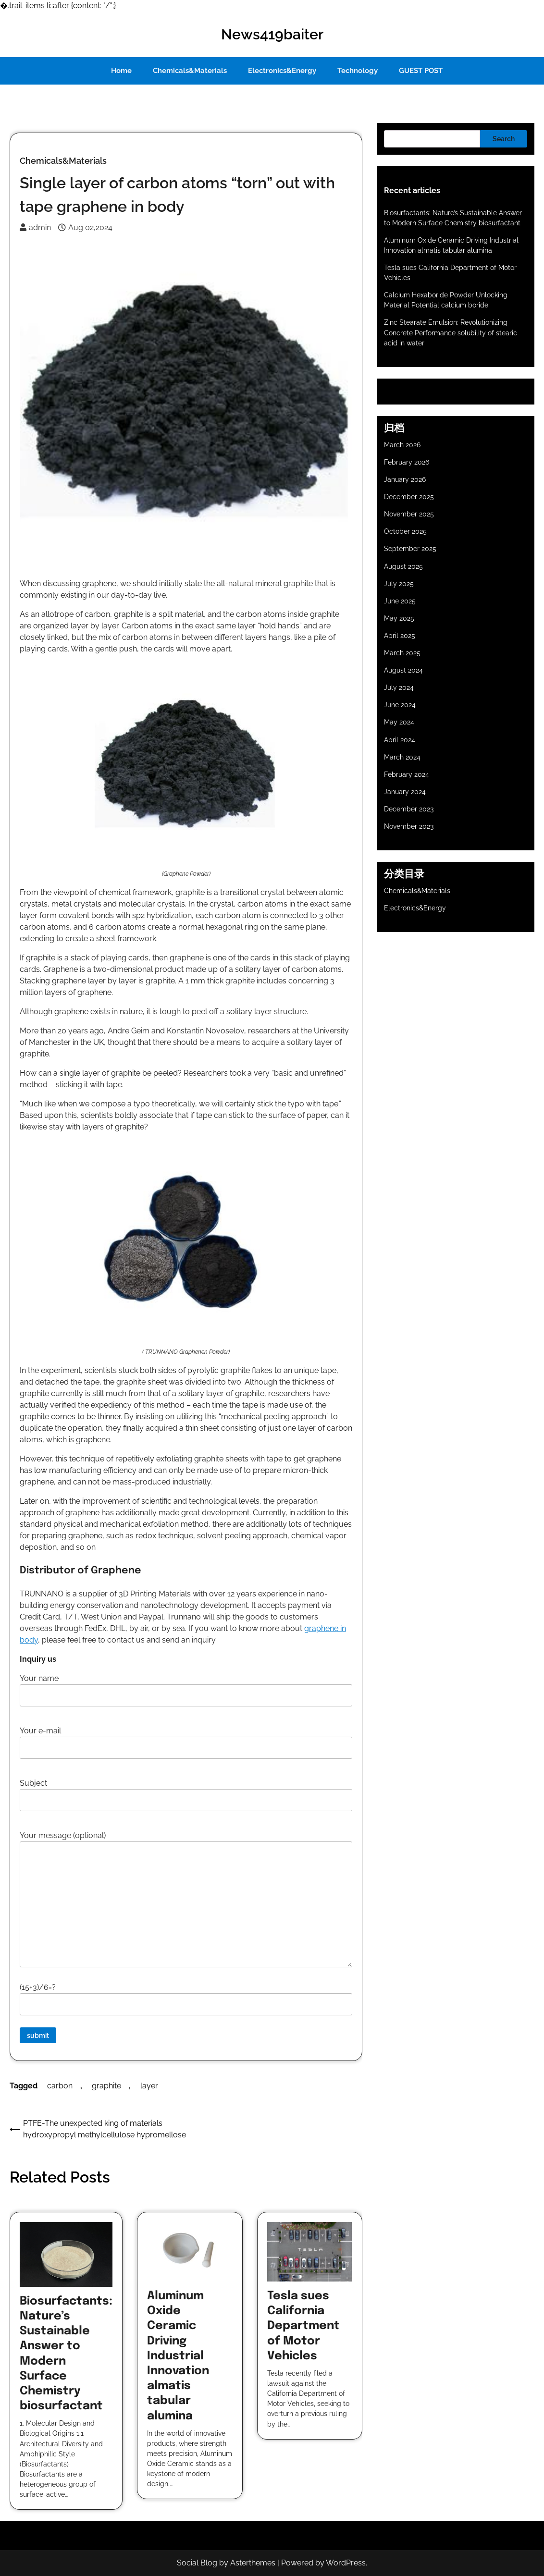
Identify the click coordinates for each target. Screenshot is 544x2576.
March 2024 (402, 757)
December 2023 (408, 809)
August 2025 (403, 566)
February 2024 (406, 774)
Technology (357, 70)
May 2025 (399, 618)
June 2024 (400, 705)
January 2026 (405, 479)
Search (504, 139)
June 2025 (400, 601)
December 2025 (409, 497)
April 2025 (399, 635)
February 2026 (406, 462)
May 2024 (399, 722)
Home (121, 70)
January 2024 (405, 792)
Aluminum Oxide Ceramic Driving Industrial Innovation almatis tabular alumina (178, 2356)
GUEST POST (421, 70)
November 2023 (408, 826)
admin (35, 227)
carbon (60, 2085)
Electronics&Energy (282, 70)
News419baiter (272, 34)
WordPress (346, 2562)
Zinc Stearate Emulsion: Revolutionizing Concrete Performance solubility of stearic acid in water (450, 332)
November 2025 (409, 514)
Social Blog (197, 2562)
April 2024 (399, 740)
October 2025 (405, 531)
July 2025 (399, 584)
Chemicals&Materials (190, 70)
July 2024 (399, 687)
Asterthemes (252, 2562)
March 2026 (402, 445)
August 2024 (403, 670)
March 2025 (402, 653)
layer (149, 2085)
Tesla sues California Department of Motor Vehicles (303, 2326)
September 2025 (410, 548)
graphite (106, 2085)
